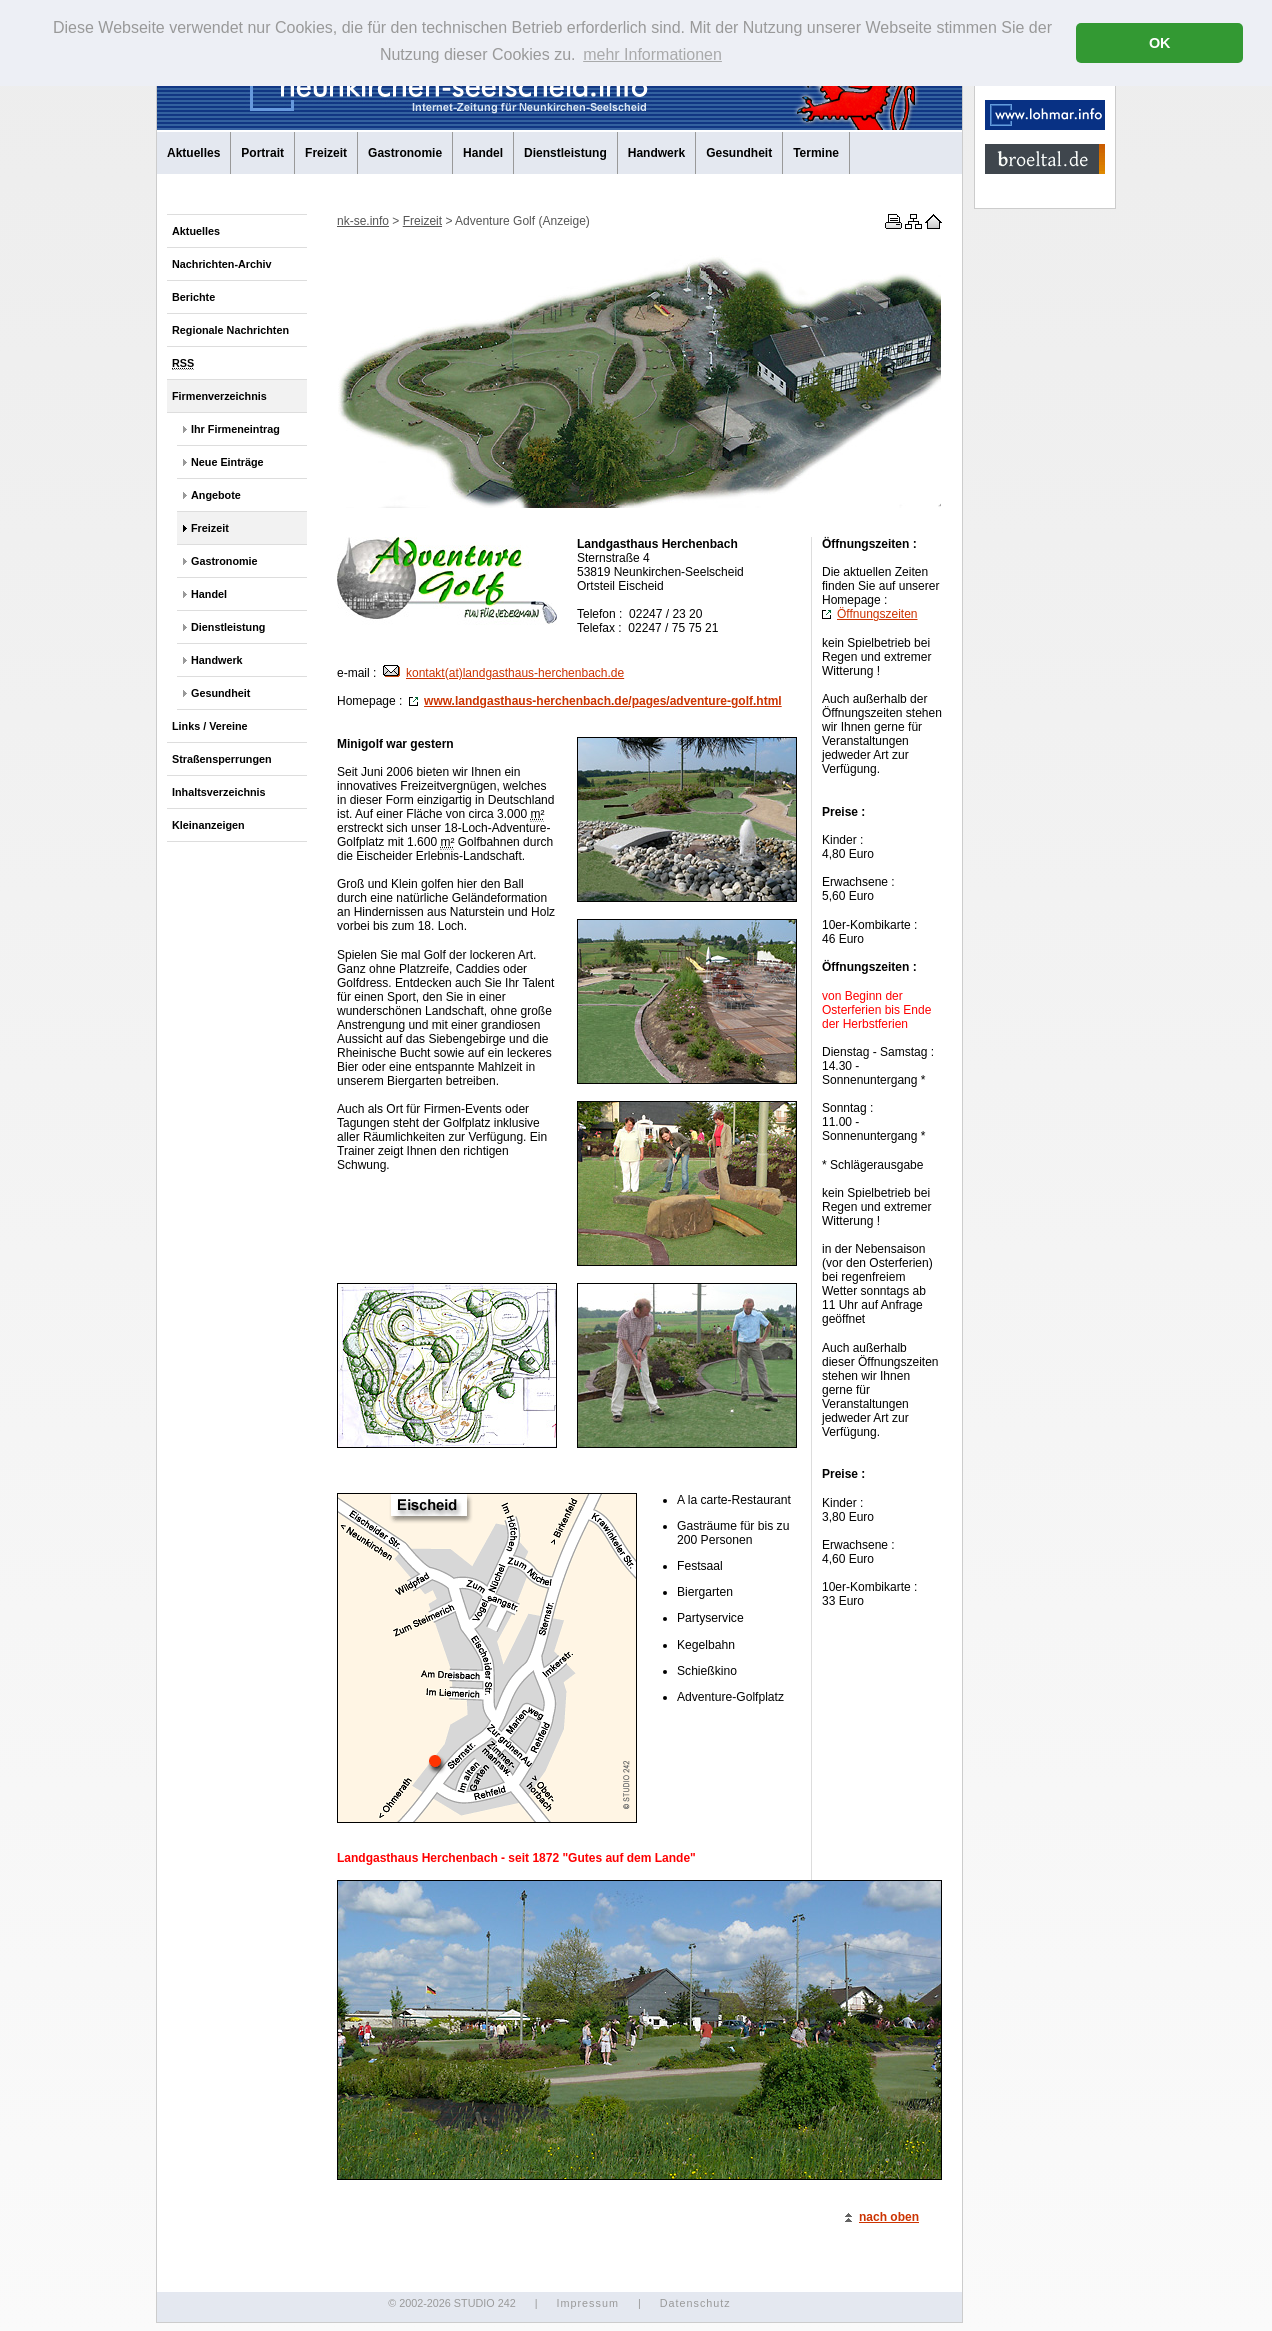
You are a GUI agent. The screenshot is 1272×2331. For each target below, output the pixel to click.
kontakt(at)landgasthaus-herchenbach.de (503, 673)
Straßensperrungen (222, 759)
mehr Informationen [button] (652, 54)
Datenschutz (695, 2303)
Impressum (587, 2303)
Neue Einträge (227, 462)
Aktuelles (193, 153)
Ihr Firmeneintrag (235, 429)
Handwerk (656, 153)
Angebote (216, 495)
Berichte (193, 297)
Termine (816, 153)
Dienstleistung (565, 153)
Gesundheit (739, 153)
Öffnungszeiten (870, 614)
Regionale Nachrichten (230, 330)
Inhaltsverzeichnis (219, 792)
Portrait (262, 153)
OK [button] (1160, 43)
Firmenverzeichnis (219, 396)
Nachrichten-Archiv (222, 264)
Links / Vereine (210, 726)
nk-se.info (363, 221)
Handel (483, 153)
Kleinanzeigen (208, 825)
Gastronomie (405, 153)
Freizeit (326, 153)
